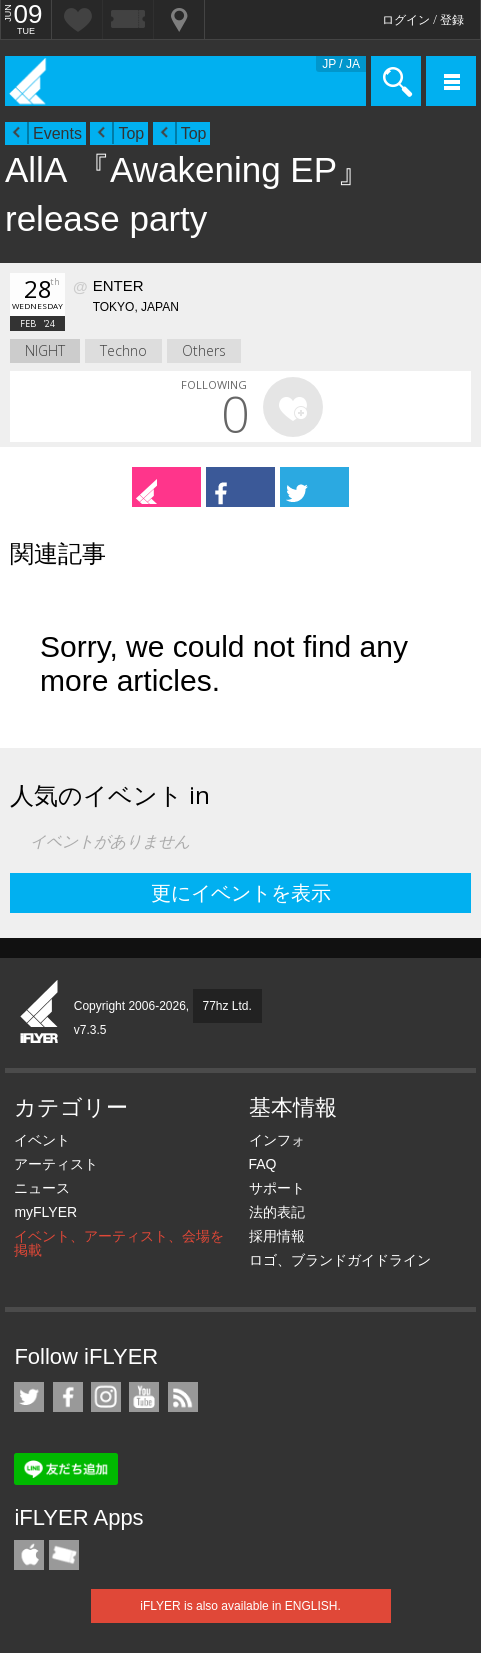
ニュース (42, 1188)
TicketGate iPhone (64, 1555)
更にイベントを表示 (241, 893)
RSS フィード (183, 1397)
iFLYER (40, 1013)
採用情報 (277, 1236)
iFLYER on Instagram (106, 1397)
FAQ (263, 1164)
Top (131, 133)
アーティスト (56, 1164)
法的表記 (277, 1212)
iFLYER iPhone (29, 1555)
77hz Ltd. (227, 1006)
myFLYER (45, 1212)
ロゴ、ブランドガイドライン (340, 1260)
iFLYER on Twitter (29, 1397)
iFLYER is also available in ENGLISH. (240, 1606)
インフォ (277, 1140)
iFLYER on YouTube (144, 1397)
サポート (277, 1188)
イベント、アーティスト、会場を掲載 (119, 1243)
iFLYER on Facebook (68, 1397)
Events (57, 133)
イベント (42, 1140)
